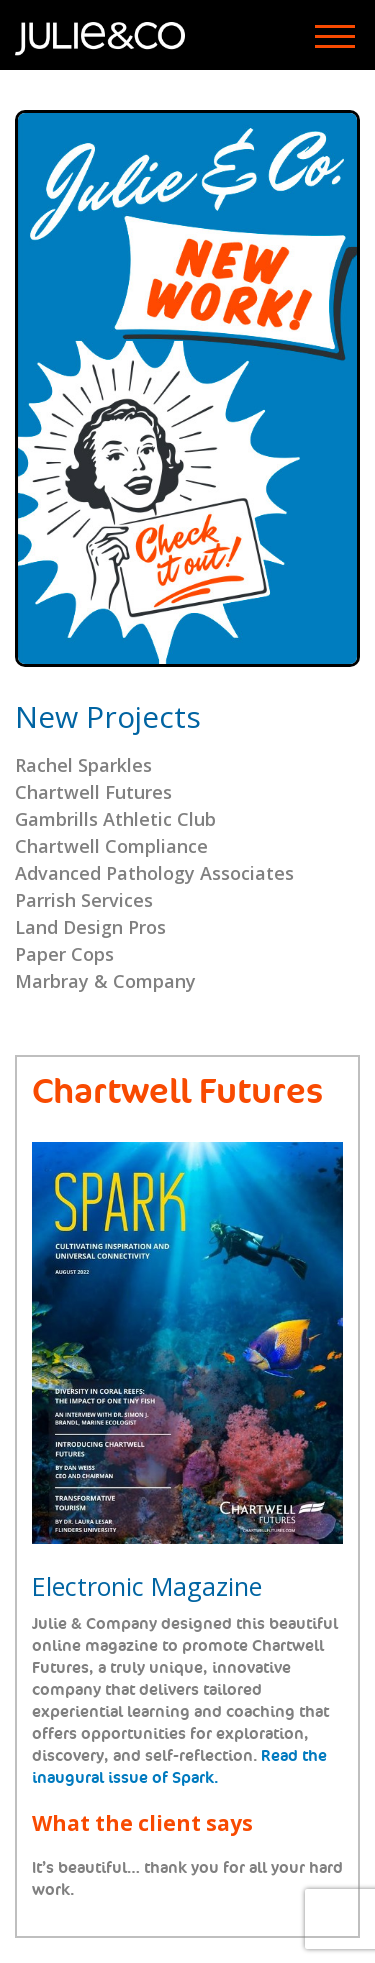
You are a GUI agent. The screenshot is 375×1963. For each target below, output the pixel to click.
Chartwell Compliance (111, 846)
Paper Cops (64, 954)
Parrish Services (84, 900)
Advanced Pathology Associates (154, 873)
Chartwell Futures (93, 792)
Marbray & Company (105, 981)
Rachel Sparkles (83, 765)
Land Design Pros (90, 927)
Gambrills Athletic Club (115, 819)
